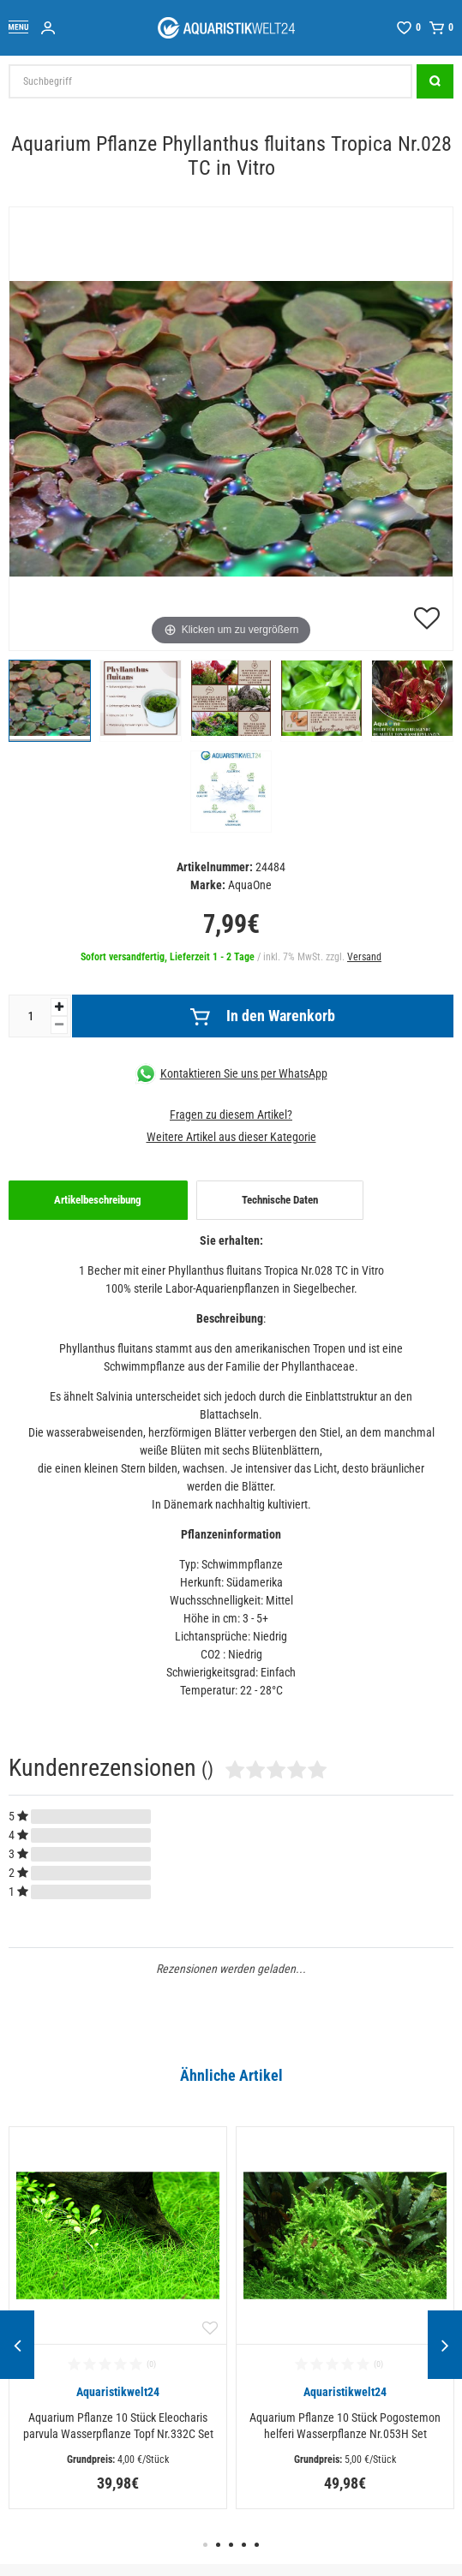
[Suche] (435, 81)
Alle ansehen (44, 2095)
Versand (364, 957)
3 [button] (231, 2545)
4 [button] (244, 2545)
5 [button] (257, 2545)
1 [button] (205, 2545)
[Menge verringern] (59, 1025)
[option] (117, 2317)
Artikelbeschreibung (97, 1199)
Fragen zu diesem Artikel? (231, 1114)
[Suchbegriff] (210, 81)
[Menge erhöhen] (59, 1007)
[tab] (98, 1200)
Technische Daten (280, 1199)
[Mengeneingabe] (30, 1016)
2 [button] (218, 2545)
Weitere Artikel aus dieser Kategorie (231, 1137)
